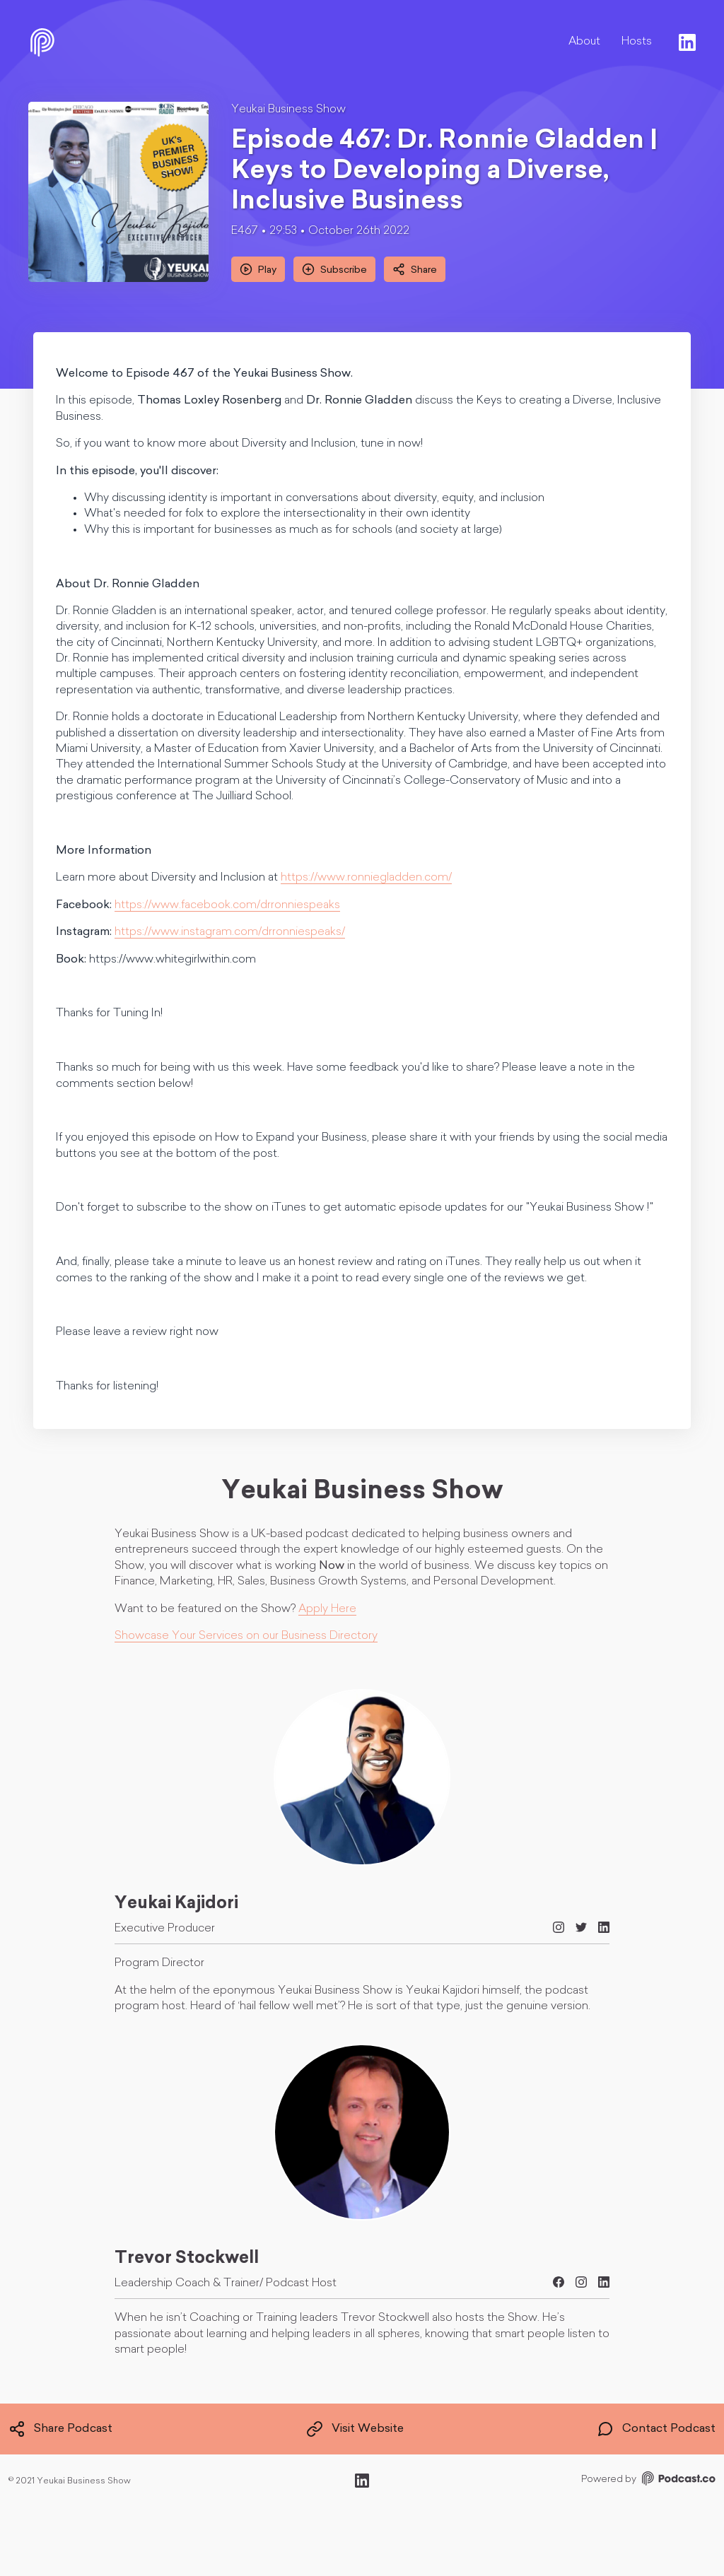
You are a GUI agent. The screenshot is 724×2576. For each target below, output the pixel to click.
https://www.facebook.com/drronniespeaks (227, 905)
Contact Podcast (656, 2429)
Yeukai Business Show (288, 109)
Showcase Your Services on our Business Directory (246, 1636)
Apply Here (327, 1609)
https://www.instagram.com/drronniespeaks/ (230, 932)
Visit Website (355, 2429)
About (584, 41)
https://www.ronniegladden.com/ (366, 877)
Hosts (636, 41)
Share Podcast (60, 2429)
